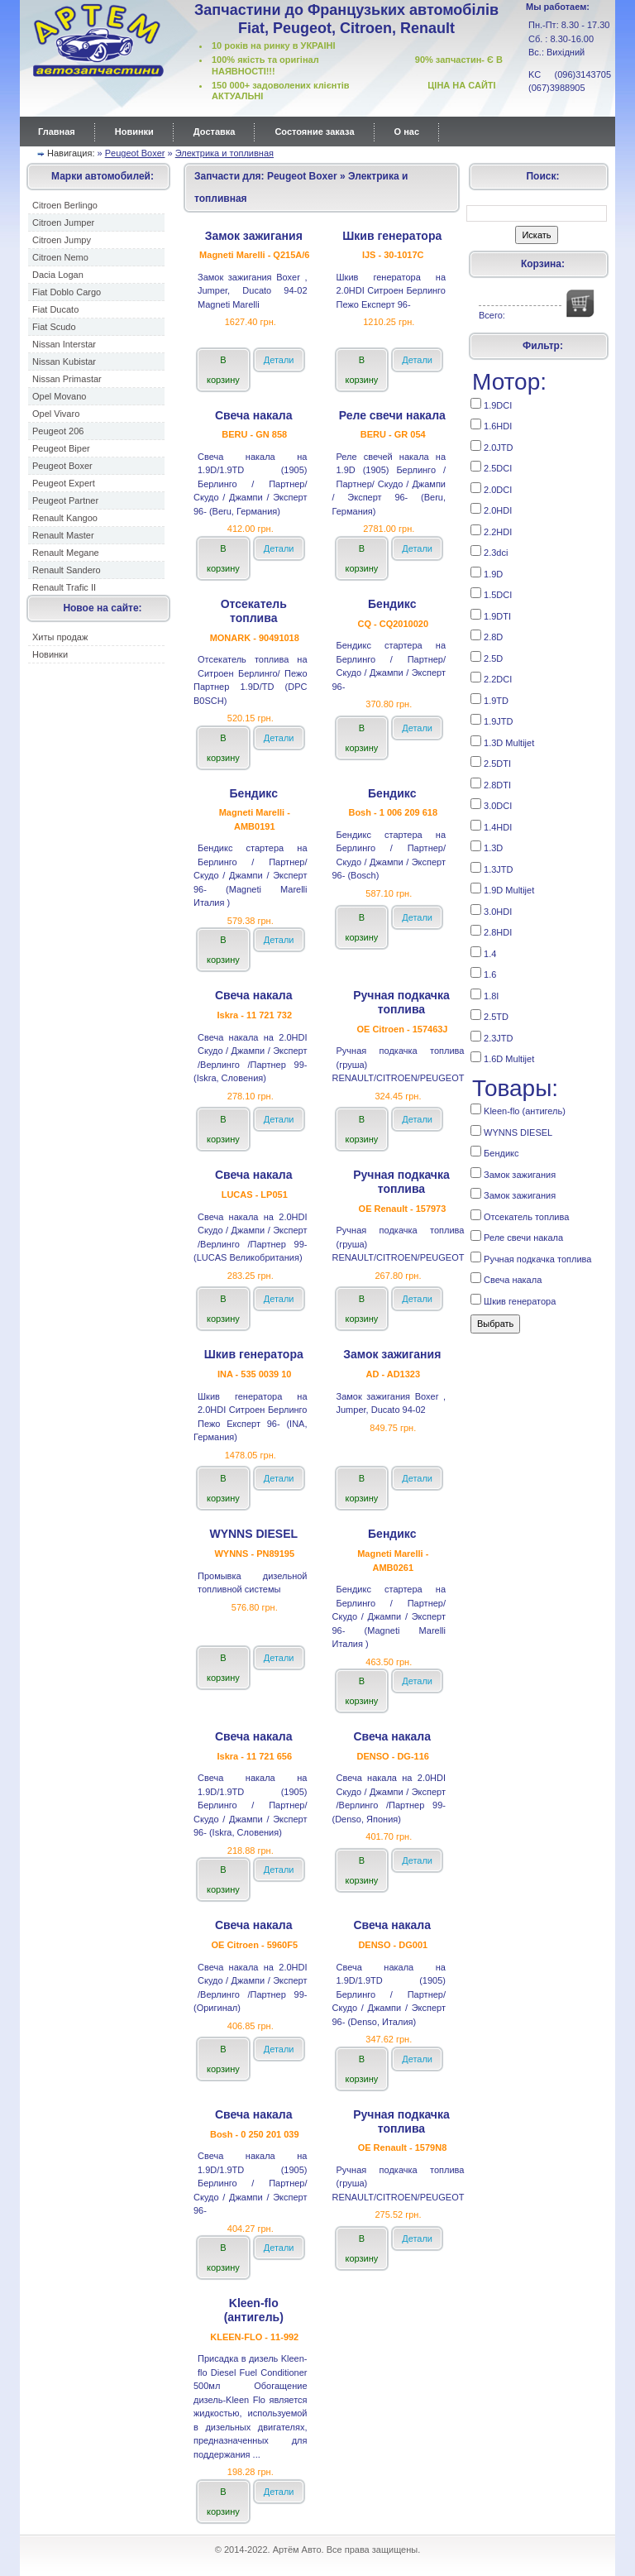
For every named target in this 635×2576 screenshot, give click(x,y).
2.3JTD (491, 1037)
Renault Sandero (66, 570)
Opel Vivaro (55, 414)
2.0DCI (491, 488)
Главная (56, 131)
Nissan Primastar (67, 379)
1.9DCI (491, 404)
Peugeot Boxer (135, 153)
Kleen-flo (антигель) (518, 1110)
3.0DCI (491, 804)
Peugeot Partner (65, 500)
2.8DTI (490, 784)
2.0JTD (491, 446)
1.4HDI (491, 826)
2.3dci (489, 551)
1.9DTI (490, 615)
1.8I (484, 995)
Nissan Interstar (64, 344)
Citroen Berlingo (65, 205)
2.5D (486, 657)
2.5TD (489, 1015)
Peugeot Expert (63, 483)
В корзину (223, 370)
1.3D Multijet (502, 741)
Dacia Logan (58, 275)
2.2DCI (491, 678)
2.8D (486, 636)
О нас (407, 131)
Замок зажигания (513, 1173)
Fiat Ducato (55, 309)
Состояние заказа (314, 131)
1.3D (486, 846)
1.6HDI (491, 425)
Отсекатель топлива (519, 1215)
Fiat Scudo (54, 327)
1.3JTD (491, 868)
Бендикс (494, 1152)
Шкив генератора (513, 1300)
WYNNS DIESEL (511, 1131)
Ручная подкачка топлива (530, 1258)
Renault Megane (65, 553)
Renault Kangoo (65, 518)
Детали (279, 360)
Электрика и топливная (224, 153)
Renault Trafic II (64, 587)
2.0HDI (491, 509)
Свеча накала (506, 1278)
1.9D (486, 573)
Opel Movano (59, 396)
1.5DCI (491, 593)
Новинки (134, 131)
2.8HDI (491, 931)
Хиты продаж (60, 637)
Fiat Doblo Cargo (66, 292)
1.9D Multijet (502, 889)
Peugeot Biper (61, 448)
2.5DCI (491, 467)
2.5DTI (490, 762)
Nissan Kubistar (64, 361)
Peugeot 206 (58, 431)
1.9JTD (491, 720)
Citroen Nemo (60, 257)
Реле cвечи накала (516, 1236)
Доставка (214, 131)
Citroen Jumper (63, 222)
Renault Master (63, 535)
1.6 (483, 973)
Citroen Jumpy (61, 240)
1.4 (483, 952)
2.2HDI (491, 530)
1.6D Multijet (502, 1057)
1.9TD (489, 699)
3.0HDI (491, 910)
